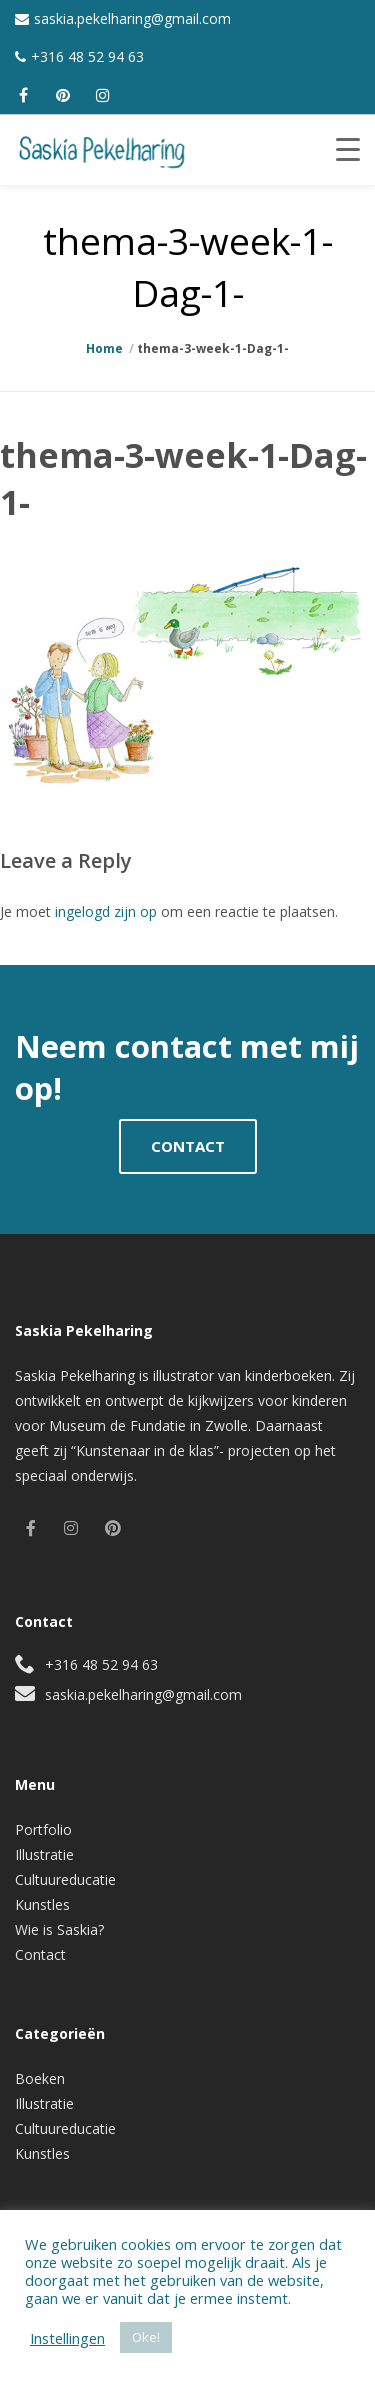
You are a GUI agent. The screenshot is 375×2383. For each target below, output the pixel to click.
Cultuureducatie (65, 1879)
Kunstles (42, 1904)
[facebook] (23, 95)
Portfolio (43, 1829)
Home (104, 348)
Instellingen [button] (67, 2338)
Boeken (40, 2078)
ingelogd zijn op (106, 911)
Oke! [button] (146, 2337)
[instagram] (103, 95)
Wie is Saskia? (59, 1929)
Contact (40, 1954)
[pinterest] (63, 95)
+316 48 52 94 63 (87, 56)
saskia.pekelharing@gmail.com (132, 18)
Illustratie (44, 1854)
